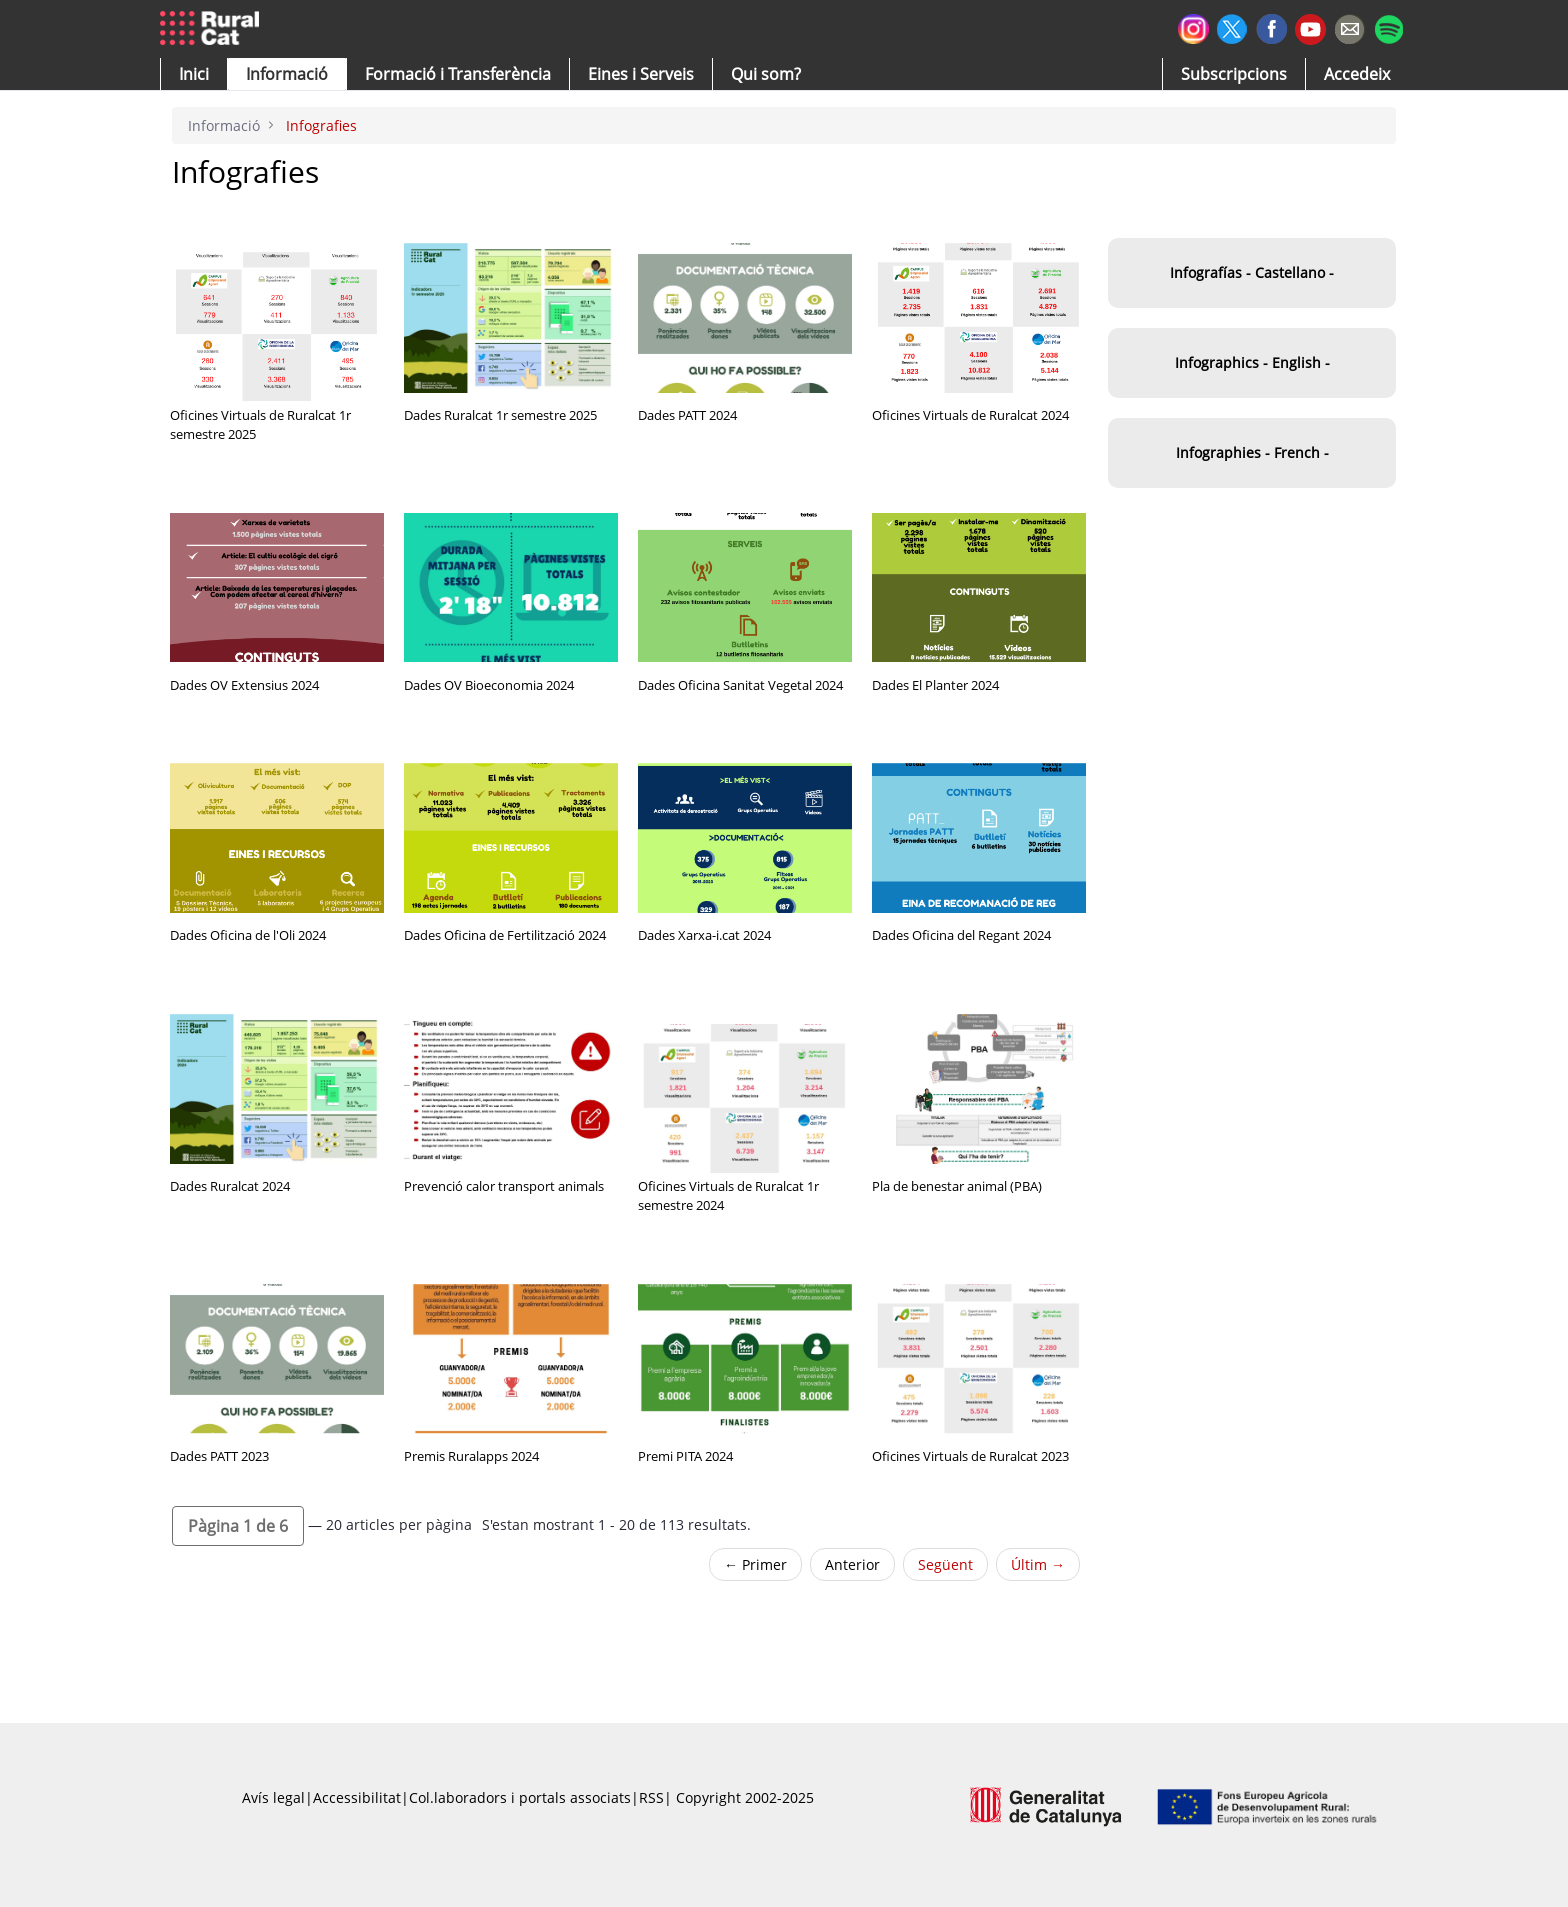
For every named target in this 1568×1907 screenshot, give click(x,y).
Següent (945, 1564)
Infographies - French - (1252, 452)
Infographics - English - (1252, 362)
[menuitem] (458, 74)
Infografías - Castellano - (1252, 272)
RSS (651, 1797)
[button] (194, 74)
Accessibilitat (357, 1797)
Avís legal (273, 1797)
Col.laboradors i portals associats (520, 1797)
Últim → (1038, 1564)
